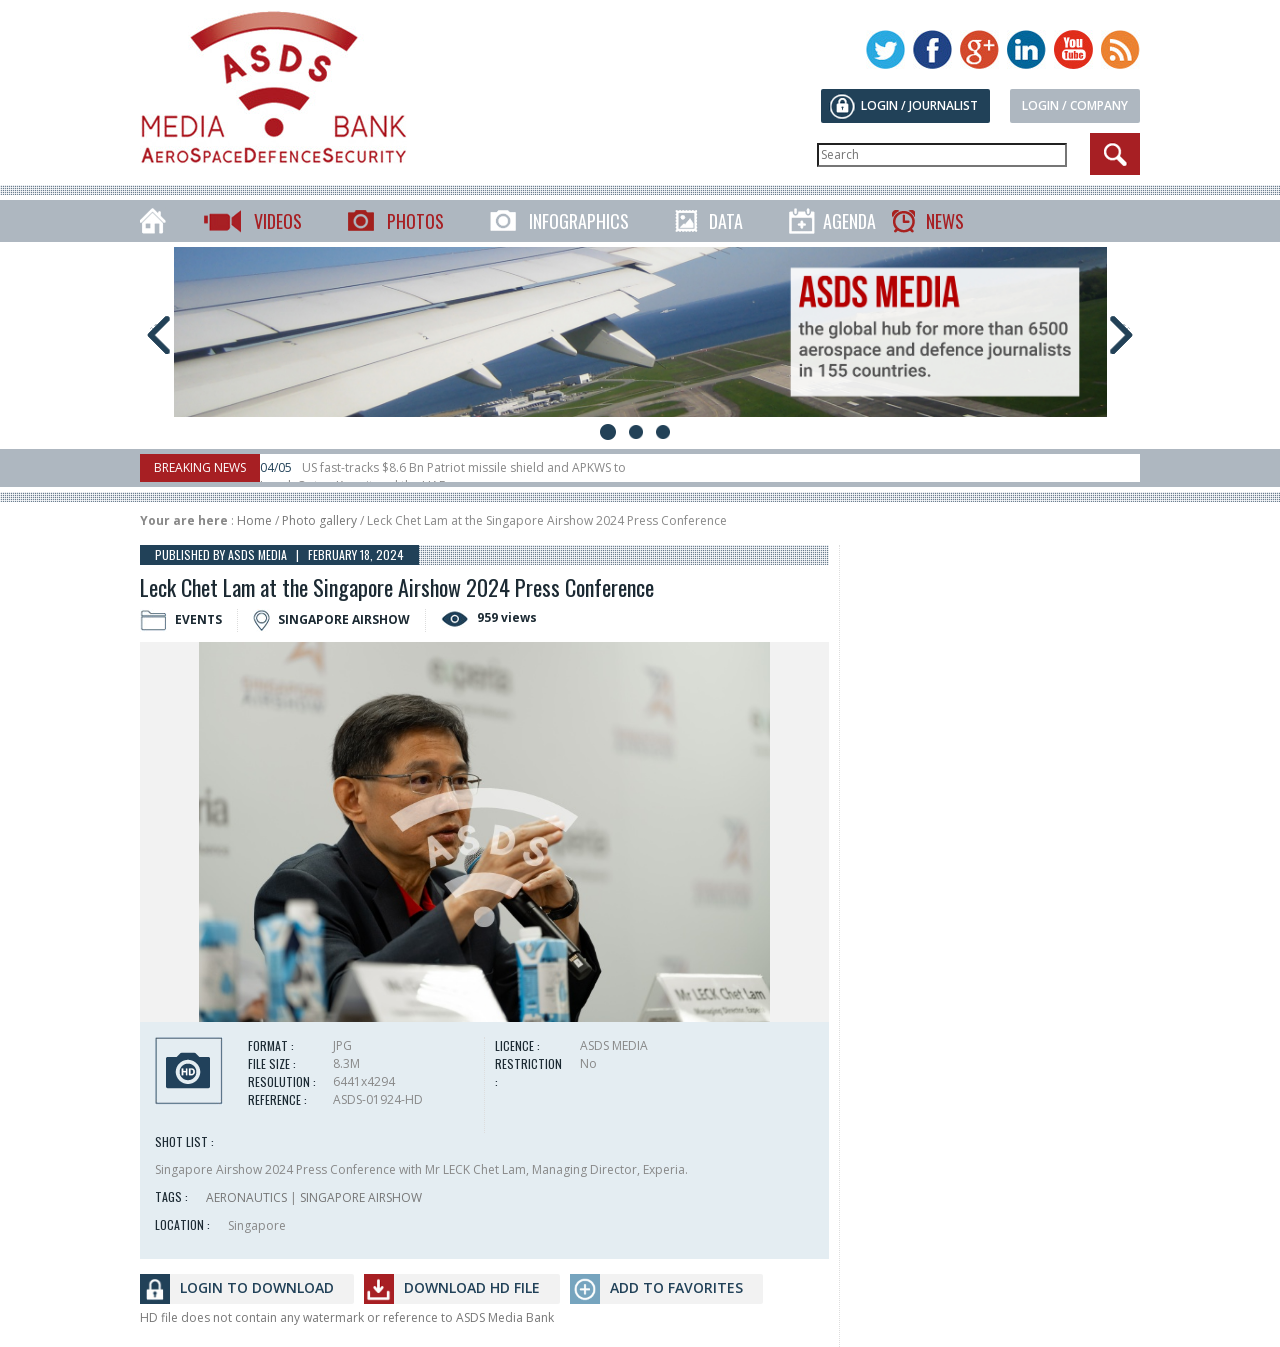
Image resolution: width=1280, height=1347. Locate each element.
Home (254, 520)
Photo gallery (319, 520)
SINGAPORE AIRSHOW (361, 1197)
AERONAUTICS (246, 1197)
